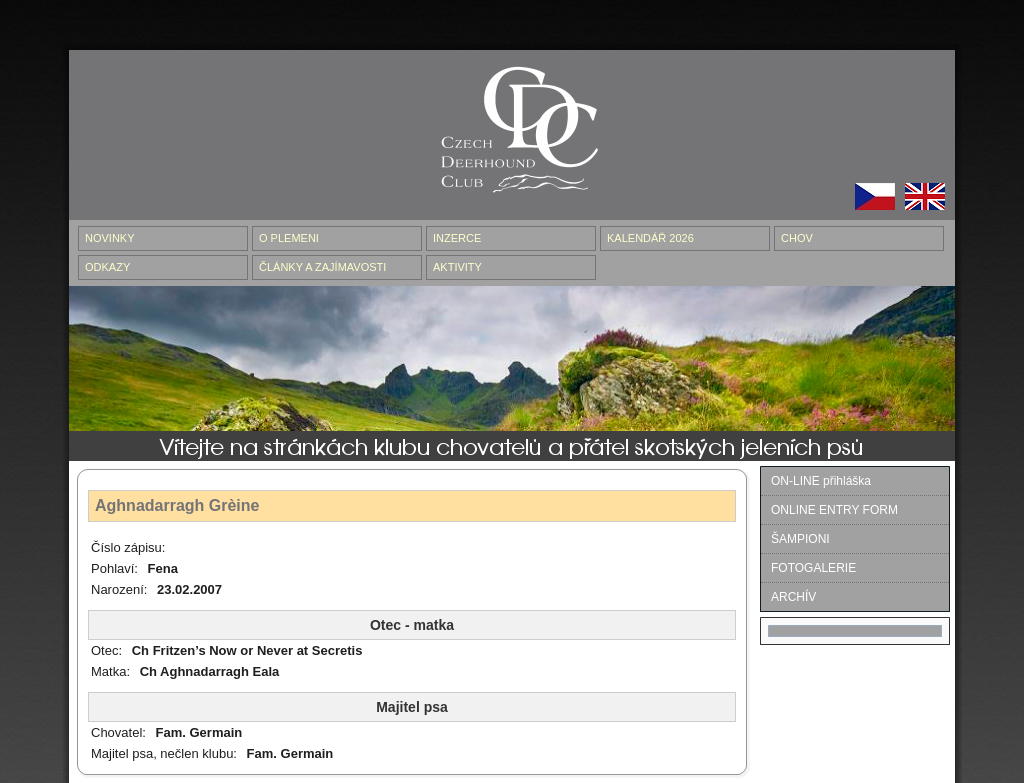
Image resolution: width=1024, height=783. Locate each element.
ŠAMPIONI (800, 539)
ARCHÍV (793, 597)
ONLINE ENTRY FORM (834, 510)
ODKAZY (107, 267)
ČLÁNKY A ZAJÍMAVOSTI (322, 267)
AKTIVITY (457, 267)
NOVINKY (110, 238)
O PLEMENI (289, 238)
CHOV (797, 238)
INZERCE (457, 238)
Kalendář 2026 (650, 238)
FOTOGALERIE (813, 568)
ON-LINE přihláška (821, 481)
